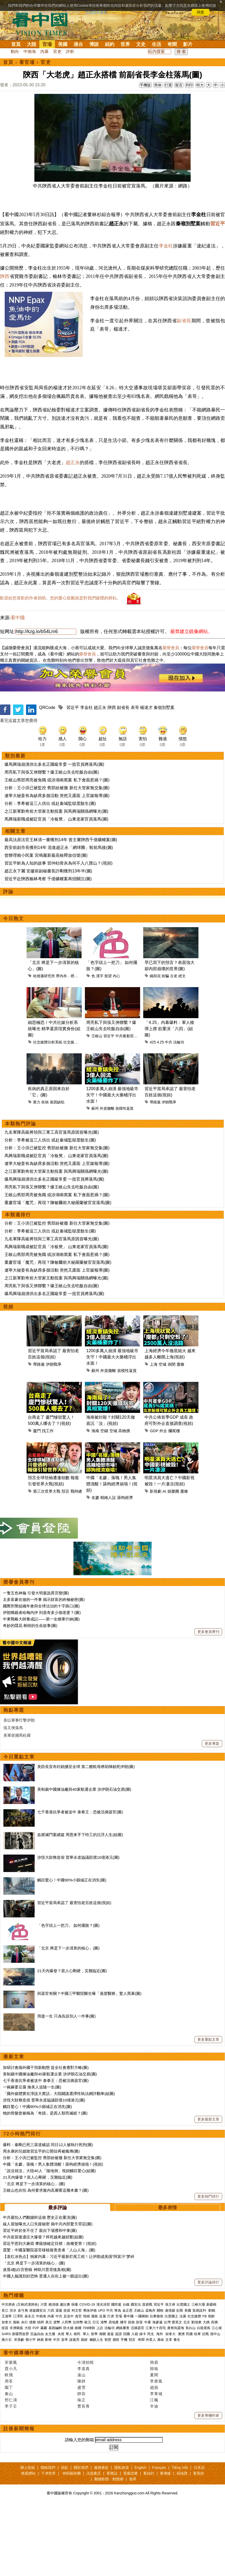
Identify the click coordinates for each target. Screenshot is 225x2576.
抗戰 (205, 2404)
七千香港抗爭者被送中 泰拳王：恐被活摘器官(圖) (80, 1882)
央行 (24, 2393)
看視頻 (198, 2544)
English (140, 2538)
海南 (95, 1501)
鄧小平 (31, 2410)
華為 (117, 2381)
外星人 (151, 2410)
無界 (132, 2549)
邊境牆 (170, 2381)
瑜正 (81, 2470)
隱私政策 (121, 2538)
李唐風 (156, 2451)
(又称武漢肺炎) (27, 2375)
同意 (200, 12)
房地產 (114, 2393)
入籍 (134, 2404)
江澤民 (18, 2387)
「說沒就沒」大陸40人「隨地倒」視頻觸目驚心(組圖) (49, 2241)
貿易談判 (199, 2381)
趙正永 (73, 509)
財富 (139, 2393)
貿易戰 (147, 2375)
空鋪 (104, 1501)
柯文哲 (77, 2381)
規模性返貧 (124, 1179)
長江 (5, 2381)
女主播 (50, 2404)
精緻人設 (108, 1568)
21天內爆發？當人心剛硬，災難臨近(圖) (72, 2041)
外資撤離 (107, 1179)
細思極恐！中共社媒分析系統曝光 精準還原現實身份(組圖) (54, 1099)
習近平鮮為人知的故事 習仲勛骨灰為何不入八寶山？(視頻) (58, 933)
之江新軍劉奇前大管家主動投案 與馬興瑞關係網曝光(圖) (56, 881)
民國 (189, 2404)
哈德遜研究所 (44, 1046)
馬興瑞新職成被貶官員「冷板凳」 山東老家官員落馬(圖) (56, 889)
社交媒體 (70, 1112)
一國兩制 (141, 2387)
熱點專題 (13, 1780)
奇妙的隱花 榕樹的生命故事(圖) (30, 1696)
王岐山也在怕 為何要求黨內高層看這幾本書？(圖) (46, 2260)
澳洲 (181, 2404)
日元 (95, 2393)
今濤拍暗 (85, 2433)
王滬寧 (7, 2387)
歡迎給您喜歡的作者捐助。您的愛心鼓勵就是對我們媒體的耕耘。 (60, 668)
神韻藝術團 (72, 2544)
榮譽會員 (170, 718)
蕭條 (180, 1434)
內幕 (44, 51)
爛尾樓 (174, 1501)
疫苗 (67, 2381)
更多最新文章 (208, 2190)
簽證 (118, 2404)
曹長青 (83, 2476)
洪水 (13, 2381)
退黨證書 (130, 2544)
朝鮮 (211, 2387)
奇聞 (172, 44)
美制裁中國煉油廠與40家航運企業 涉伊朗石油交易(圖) (84, 1859)
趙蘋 (154, 2458)
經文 (182, 1046)
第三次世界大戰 (46, 1561)
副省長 (184, 344)
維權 (78, 2398)
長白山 (190, 2398)
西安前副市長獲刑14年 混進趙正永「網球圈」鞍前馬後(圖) (58, 918)
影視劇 (155, 1561)
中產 (147, 2393)
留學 (94, 2404)
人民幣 (66, 2393)
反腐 (102, 2387)
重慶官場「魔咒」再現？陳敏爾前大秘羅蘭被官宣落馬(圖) (57, 1273)
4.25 (160, 1112)
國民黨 (116, 2375)
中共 (168, 1112)
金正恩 (127, 2381)
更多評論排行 (208, 2352)
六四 (50, 2381)
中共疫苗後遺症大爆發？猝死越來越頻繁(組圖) (43, 2307)
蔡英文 (177, 2393)
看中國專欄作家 (21, 2423)
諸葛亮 (74, 2410)
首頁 (16, 44)
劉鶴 (211, 2381)
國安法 (136, 2375)
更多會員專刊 (208, 1702)
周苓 (9, 2451)
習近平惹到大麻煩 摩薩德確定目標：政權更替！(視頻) (49, 2314)
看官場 (27, 62)
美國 (62, 44)
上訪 (99, 2398)
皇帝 (64, 2410)
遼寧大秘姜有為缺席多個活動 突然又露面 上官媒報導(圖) (57, 866)
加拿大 (7, 2393)
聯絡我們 (48, 2538)
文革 (168, 2410)
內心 (116, 1046)
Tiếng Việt (180, 2538)
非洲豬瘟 (16, 2398)
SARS (6, 2404)
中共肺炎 (8, 2375)
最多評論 (57, 2278)
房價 (214, 2393)
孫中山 (215, 2404)
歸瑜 (154, 2439)
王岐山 (96, 1106)
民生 (151, 2404)
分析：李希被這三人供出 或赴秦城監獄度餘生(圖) (50, 874)
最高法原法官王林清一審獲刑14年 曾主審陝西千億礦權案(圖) (60, 910)
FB (204, 2387)
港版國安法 (37, 2381)
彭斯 (179, 2381)
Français (159, 2538)
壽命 (160, 2410)
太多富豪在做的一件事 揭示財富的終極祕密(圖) (44, 1670)
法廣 (182, 2387)
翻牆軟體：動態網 (108, 2549)
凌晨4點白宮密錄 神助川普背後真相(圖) (37, 2340)
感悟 (116, 2410)
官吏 (57, 51)
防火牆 (68, 2398)
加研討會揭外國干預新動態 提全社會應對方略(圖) (46, 2138)
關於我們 (81, 2538)
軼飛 (9, 2445)
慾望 (108, 1046)
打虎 (110, 2387)
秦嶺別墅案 (164, 778)
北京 (186, 2393)
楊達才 (146, 778)
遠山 (81, 2445)
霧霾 (43, 2398)
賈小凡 (11, 2439)
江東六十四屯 (156, 2398)
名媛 (95, 1568)
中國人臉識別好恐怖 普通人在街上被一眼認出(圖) (46, 2346)
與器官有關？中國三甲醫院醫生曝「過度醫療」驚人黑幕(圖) (89, 2064)
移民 (77, 2404)
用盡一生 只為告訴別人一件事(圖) (66, 2086)
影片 (187, 44)
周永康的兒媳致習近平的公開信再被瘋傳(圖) (41, 2221)
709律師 (89, 2398)
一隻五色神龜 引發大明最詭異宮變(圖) (36, 1663)
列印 (189, 85)
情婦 (86, 2387)
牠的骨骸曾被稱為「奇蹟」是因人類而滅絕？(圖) (45, 2183)
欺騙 (165, 1046)
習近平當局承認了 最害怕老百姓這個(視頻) (74, 1973)
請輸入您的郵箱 (79, 2510)
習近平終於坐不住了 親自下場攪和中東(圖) (40, 2301)
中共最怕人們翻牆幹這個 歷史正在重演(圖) (40, 2288)
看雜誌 (112, 2544)
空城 (162, 1434)
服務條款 (101, 2538)
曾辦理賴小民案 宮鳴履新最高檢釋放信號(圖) (46, 926)
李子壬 (11, 2476)
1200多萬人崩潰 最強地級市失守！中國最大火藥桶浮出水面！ (112, 1165)
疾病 (45, 1172)
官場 (47, 44)
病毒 (74, 2375)
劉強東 (196, 2393)
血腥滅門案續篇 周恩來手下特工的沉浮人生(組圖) (80, 1905)
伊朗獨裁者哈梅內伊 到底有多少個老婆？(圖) (42, 1683)
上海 (154, 1434)
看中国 (43, 23)
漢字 (99, 1046)
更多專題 (212, 1814)
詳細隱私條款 (96, 12)
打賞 (168, 85)
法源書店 (93, 2544)
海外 (160, 2404)
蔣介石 (7, 2410)
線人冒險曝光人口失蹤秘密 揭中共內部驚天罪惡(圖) (47, 2294)
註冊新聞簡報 (19, 2499)
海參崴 (157, 2393)
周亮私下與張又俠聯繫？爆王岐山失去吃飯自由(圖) (51, 842)
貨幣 (56, 2393)
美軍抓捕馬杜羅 (17, 1805)
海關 (102, 2404)
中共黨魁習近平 (128, 1106)
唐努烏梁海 (175, 2398)
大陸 (31, 44)
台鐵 (126, 2375)
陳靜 (81, 2451)
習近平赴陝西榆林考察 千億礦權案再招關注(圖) (48, 949)
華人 (69, 2404)
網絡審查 (122, 2398)
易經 (85, 2410)
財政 (131, 2393)
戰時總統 (78, 1561)
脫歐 (16, 2393)
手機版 (145, 85)
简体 (157, 85)
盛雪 (81, 2458)
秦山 (9, 2464)
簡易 (154, 2433)
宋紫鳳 (11, 2433)
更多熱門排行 (208, 2267)
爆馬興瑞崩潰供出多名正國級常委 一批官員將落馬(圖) (54, 835)
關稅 (160, 2381)
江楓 (154, 2470)
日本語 (199, 2538)
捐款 (64, 2538)
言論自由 (37, 2404)
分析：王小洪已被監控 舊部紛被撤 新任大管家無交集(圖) (57, 858)
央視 (61, 2404)
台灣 (167, 2393)
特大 (200, 85)
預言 (65, 1561)
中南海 (29, 51)
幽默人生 (96, 2410)
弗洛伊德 (90, 2381)
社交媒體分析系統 (47, 1112)
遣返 (110, 2404)
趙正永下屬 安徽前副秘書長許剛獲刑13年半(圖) (48, 941)
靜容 (81, 2464)
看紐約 (148, 2544)
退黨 (58, 2381)
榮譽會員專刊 (19, 1652)
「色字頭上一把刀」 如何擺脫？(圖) (68, 1996)
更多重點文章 (208, 2110)
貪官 (78, 2387)
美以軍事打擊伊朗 (19, 1790)
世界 (125, 44)
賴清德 (53, 2375)
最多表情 (167, 2278)
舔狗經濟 (125, 1568)
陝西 (5, 299)
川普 (43, 2375)
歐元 (87, 2393)
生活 (156, 44)
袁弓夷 (23, 2381)
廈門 (37, 1501)
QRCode (47, 778)
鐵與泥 (155, 1046)
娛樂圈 (173, 1561)
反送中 (69, 2387)
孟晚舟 (150, 2381)
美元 (48, 2393)
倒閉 (172, 1434)
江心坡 (217, 2398)
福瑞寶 (182, 2544)
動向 (15, 51)
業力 (36, 1172)
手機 (124, 2410)
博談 (94, 44)
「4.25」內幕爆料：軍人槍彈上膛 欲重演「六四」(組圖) (169, 1099)
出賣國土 (183, 2375)
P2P (36, 2398)
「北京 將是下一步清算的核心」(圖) (68, 2018)
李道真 (83, 2439)
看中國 (18, 688)
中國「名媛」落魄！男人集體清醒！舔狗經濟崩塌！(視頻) (112, 1554)
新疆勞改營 (20, 2404)
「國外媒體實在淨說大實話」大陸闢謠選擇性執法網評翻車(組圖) (59, 2164)
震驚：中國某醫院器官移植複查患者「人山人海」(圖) (49, 2320)
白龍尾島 (203, 2398)
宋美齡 (19, 2410)
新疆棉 (211, 2375)
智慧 (107, 2410)
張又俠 (170, 2375)
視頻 (8, 1377)
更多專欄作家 (208, 2486)
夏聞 (154, 2445)
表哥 (135, 778)
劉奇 (48, 2410)
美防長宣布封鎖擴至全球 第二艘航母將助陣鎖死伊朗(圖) (86, 1837)
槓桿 (40, 2393)
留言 (179, 85)
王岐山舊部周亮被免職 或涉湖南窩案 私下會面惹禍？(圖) (57, 850)
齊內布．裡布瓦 (69, 1046)
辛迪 (154, 2476)
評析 (70, 51)
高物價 (124, 1501)
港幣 (104, 2393)
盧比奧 (65, 2375)
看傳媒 (165, 2544)
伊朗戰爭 (169, 1172)
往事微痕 (156, 2387)
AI (164, 1561)
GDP (154, 1501)
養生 (176, 2410)
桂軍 (197, 2404)
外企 (163, 1501)
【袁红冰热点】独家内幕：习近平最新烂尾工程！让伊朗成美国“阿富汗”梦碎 (68, 2327)
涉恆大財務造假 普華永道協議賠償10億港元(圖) (78, 1927)
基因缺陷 (57, 1172)
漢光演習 (103, 2375)
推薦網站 (28, 2544)
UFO (101, 2381)
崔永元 (29, 2387)
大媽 (206, 2393)
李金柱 (166, 269)
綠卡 (142, 2404)
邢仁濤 (11, 2470)
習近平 (72, 778)
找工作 (48, 1501)
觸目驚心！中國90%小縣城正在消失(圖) (71, 1950)
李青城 (156, 2464)
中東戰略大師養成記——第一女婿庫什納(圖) (41, 1689)
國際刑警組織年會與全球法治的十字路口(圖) (41, 1676)
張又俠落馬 (13, 1798)
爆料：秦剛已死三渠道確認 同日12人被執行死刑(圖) (48, 2215)
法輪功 (178, 1112)
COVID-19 (87, 2375)
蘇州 (95, 1179)
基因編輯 (55, 2398)
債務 (32, 2393)
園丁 (9, 2458)
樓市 (123, 2393)
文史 (141, 44)
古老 (173, 1046)
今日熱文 (13, 989)
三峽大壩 (198, 2375)
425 (153, 1112)
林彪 (40, 2410)
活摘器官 (137, 2398)
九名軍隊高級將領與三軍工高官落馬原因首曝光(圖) (51, 1202)
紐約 (109, 44)
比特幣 (78, 2393)
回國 (126, 2404)
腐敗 (94, 2387)
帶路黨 (155, 1172)
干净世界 (48, 2544)
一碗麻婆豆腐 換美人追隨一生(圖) (32, 2157)
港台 (78, 44)
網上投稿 (27, 2538)
